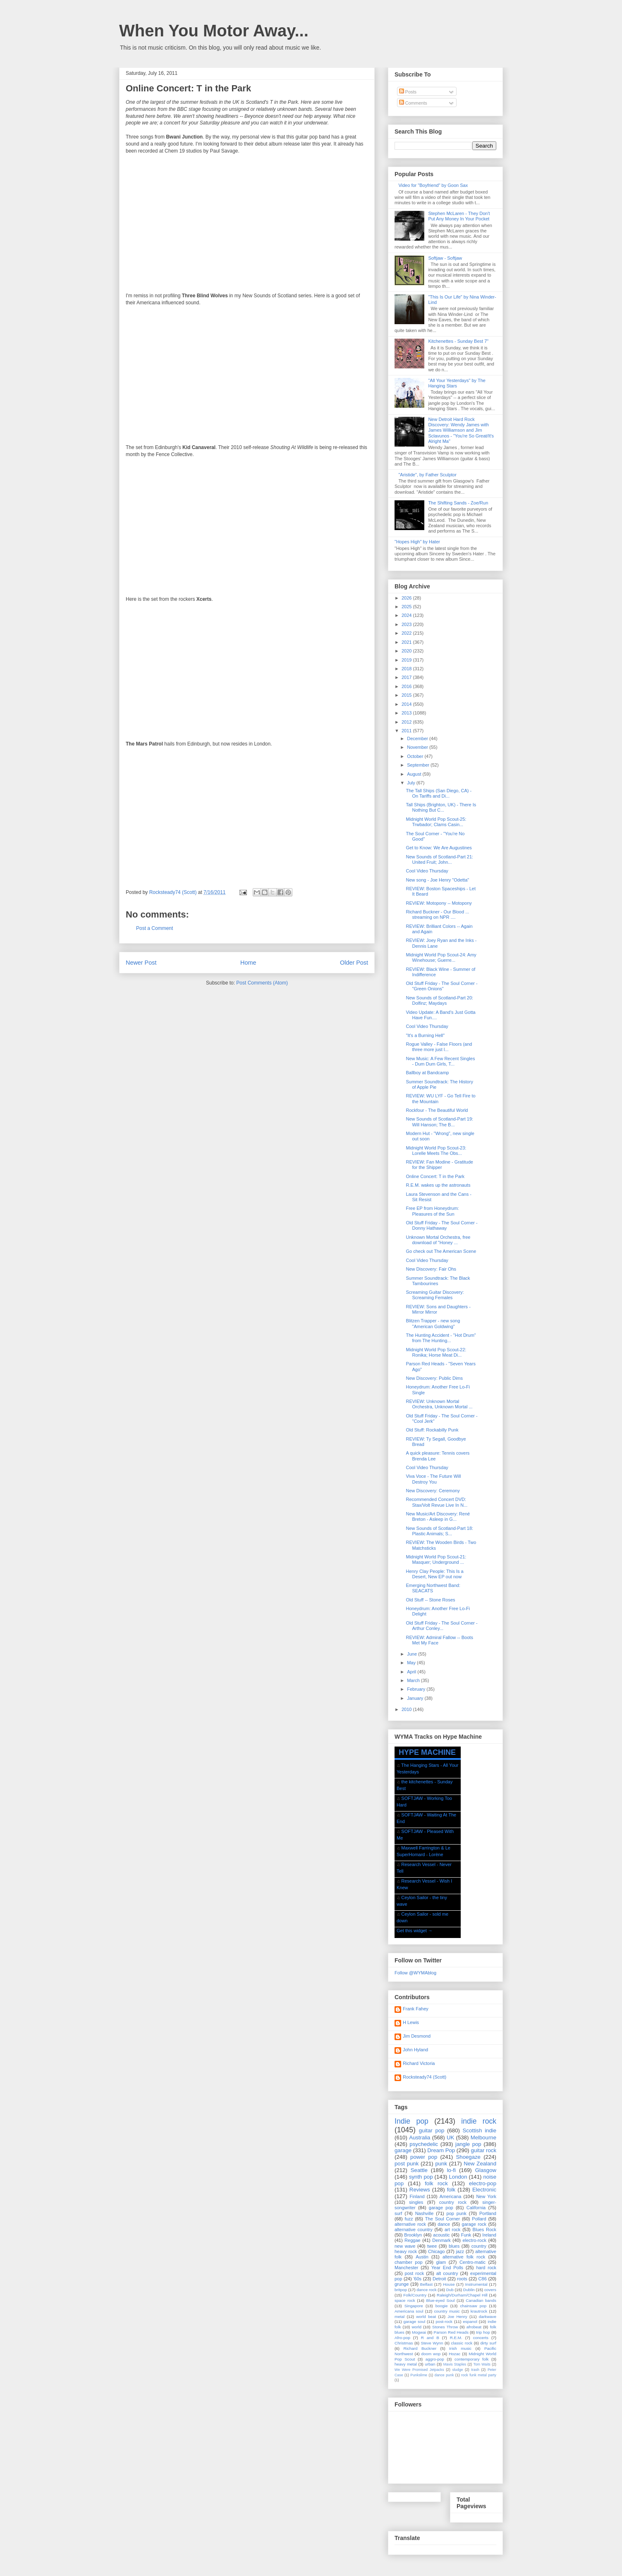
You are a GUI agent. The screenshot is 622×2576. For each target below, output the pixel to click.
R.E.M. (456, 2337)
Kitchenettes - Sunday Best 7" (458, 341)
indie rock (478, 2121)
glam (441, 2262)
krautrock (479, 2311)
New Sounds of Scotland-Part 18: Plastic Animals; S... (439, 1531)
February (416, 1689)
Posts (408, 91)
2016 (407, 686)
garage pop (441, 2207)
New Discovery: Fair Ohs (431, 1268)
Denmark (441, 2240)
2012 (407, 721)
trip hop (483, 2332)
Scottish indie (479, 2130)
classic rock (462, 2343)
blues (454, 2246)
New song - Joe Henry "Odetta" (437, 879)
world (416, 2327)
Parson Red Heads (451, 2332)
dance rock (426, 2289)
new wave (405, 2246)
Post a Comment (154, 928)
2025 (407, 606)
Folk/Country (414, 2295)
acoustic (441, 2234)
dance (444, 2224)
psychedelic (423, 2144)
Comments (413, 102)
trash (475, 2370)
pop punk (456, 2213)
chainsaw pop (473, 2306)
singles (416, 2202)
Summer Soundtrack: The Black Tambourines (438, 1281)
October (415, 756)
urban (430, 2364)
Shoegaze (468, 2157)
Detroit (439, 2278)
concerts (480, 2337)
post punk (407, 2163)
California (476, 2207)
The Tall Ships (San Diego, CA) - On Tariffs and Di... (438, 793)
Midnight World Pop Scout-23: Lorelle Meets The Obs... (436, 1150)
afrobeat (473, 2327)
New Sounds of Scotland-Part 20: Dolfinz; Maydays (439, 1000)
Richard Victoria (419, 2063)
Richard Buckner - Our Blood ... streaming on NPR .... (437, 914)
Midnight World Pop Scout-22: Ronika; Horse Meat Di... (436, 1352)
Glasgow (485, 2170)
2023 (407, 624)
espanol (470, 2321)
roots (462, 2278)
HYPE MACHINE (427, 1752)
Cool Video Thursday (427, 870)
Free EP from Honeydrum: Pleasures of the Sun (432, 1211)
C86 (482, 2278)
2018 (407, 668)
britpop (401, 2289)
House (449, 2284)
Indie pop (411, 2121)
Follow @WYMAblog (415, 1972)
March (414, 1680)
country (478, 2246)
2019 (407, 659)
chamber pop (409, 2262)
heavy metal (406, 2364)
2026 (407, 597)
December (418, 738)
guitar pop (432, 2130)
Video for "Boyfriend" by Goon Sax (433, 185)
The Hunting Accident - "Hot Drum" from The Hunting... (441, 1338)
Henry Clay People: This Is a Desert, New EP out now (434, 1574)
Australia (419, 2137)
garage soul (414, 2321)
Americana (451, 2196)
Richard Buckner (420, 2348)
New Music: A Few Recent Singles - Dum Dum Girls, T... (440, 1061)
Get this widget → (415, 1930)
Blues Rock (484, 2229)
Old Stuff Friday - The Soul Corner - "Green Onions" (441, 986)
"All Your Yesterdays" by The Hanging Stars (456, 383)
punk (441, 2163)
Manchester (406, 2267)
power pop (423, 2157)
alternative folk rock (464, 2256)
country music (446, 2311)
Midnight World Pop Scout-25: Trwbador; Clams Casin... (436, 822)
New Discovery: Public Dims (434, 1378)
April (412, 1671)
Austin (422, 2256)
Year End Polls (447, 2267)
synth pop (421, 2177)
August (414, 774)
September (419, 764)
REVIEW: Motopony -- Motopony (438, 903)
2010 (407, 1709)
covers (490, 2289)
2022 (407, 633)
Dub (450, 2289)
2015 (407, 695)
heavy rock (406, 2251)
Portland (487, 2213)
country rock (452, 2202)
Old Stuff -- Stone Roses (430, 1599)
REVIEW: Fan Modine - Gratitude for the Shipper (439, 1164)
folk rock (436, 2183)
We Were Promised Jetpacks (419, 2370)
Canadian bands (481, 2300)
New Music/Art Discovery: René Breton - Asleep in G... (438, 1516)
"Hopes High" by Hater (417, 541)
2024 (407, 615)
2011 (407, 730)
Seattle (419, 2170)
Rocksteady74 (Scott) (424, 2076)
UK (450, 2137)
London (458, 2177)
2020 (407, 650)
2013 (407, 712)
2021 (407, 642)
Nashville (424, 2213)
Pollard (479, 2218)
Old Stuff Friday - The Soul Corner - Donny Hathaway (441, 1225)
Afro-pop (402, 2337)
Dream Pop (441, 2150)
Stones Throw (445, 2327)
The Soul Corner (442, 2218)
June (412, 1653)
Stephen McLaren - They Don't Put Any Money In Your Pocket (459, 216)
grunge (402, 2284)
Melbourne (483, 2137)
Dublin (469, 2289)
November (418, 747)
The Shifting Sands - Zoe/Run (458, 502)
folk (451, 2189)
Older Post (354, 962)
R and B (430, 2337)
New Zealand (480, 2163)
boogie (441, 2306)
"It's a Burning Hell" (425, 1035)
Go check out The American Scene (441, 1251)
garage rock (474, 2224)
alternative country (414, 2229)
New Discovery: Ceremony (432, 1490)
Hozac (454, 2353)
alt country (447, 2273)
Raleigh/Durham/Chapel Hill (462, 2295)
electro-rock (474, 2240)
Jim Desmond (417, 2036)
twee (432, 2246)
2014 (407, 704)
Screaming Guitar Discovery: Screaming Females (435, 1295)
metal (399, 2316)
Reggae (412, 2240)
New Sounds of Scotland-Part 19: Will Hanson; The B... (439, 1121)
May (412, 1662)
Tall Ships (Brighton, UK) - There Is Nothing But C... (441, 807)
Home (248, 962)
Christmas (404, 2343)
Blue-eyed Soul (440, 2300)
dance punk (444, 2375)
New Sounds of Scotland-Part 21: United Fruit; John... (439, 859)
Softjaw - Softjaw (445, 258)
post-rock (443, 2321)
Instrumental (476, 2284)
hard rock (486, 2267)
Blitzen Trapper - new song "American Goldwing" (433, 1323)
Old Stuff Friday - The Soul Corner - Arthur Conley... (441, 1625)
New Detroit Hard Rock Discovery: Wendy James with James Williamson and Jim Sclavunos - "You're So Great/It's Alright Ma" (461, 430)
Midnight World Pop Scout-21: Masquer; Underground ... (436, 1559)
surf (398, 2213)
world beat (426, 2316)
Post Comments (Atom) (262, 983)
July (411, 782)
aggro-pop (435, 2359)
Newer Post (141, 962)
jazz (460, 2251)
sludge (457, 2370)
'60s (417, 2278)
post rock (414, 2273)
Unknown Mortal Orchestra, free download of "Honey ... (438, 1240)
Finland (417, 2196)
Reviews (419, 2189)
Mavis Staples (454, 2364)
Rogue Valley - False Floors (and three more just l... (439, 1047)
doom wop (430, 2353)
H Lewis (411, 2022)
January (415, 1698)
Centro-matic (472, 2262)
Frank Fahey (415, 2008)
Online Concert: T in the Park (435, 1176)
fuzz (408, 2218)
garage (403, 2150)
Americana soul (409, 2311)
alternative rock (410, 2224)
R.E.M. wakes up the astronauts (438, 1185)
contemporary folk (471, 2359)
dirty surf (488, 2343)
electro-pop (482, 2183)
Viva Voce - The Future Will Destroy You (433, 1479)
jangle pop (468, 2144)
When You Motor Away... (214, 31)
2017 (407, 677)
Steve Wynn (432, 2343)
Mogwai (419, 2332)
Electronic (484, 2189)
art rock (452, 2229)
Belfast (426, 2284)
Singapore (413, 2306)
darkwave (487, 2316)
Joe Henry (457, 2316)
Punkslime (418, 2375)
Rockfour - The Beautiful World (437, 1110)
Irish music (460, 2348)
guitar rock (483, 2150)
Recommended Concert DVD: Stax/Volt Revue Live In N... (436, 1502)
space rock (405, 2300)
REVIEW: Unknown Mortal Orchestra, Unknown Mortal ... (439, 1404)
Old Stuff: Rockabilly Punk (432, 1429)
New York (486, 2196)
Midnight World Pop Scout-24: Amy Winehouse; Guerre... (441, 957)
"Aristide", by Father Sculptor (427, 474)
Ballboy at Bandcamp (427, 1072)
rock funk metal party (478, 2375)
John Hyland (415, 2049)
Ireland (489, 2234)
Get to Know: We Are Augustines (438, 847)
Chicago (436, 2251)
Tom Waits (481, 2364)
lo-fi (451, 2170)
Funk (466, 2234)
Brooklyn (413, 2234)
